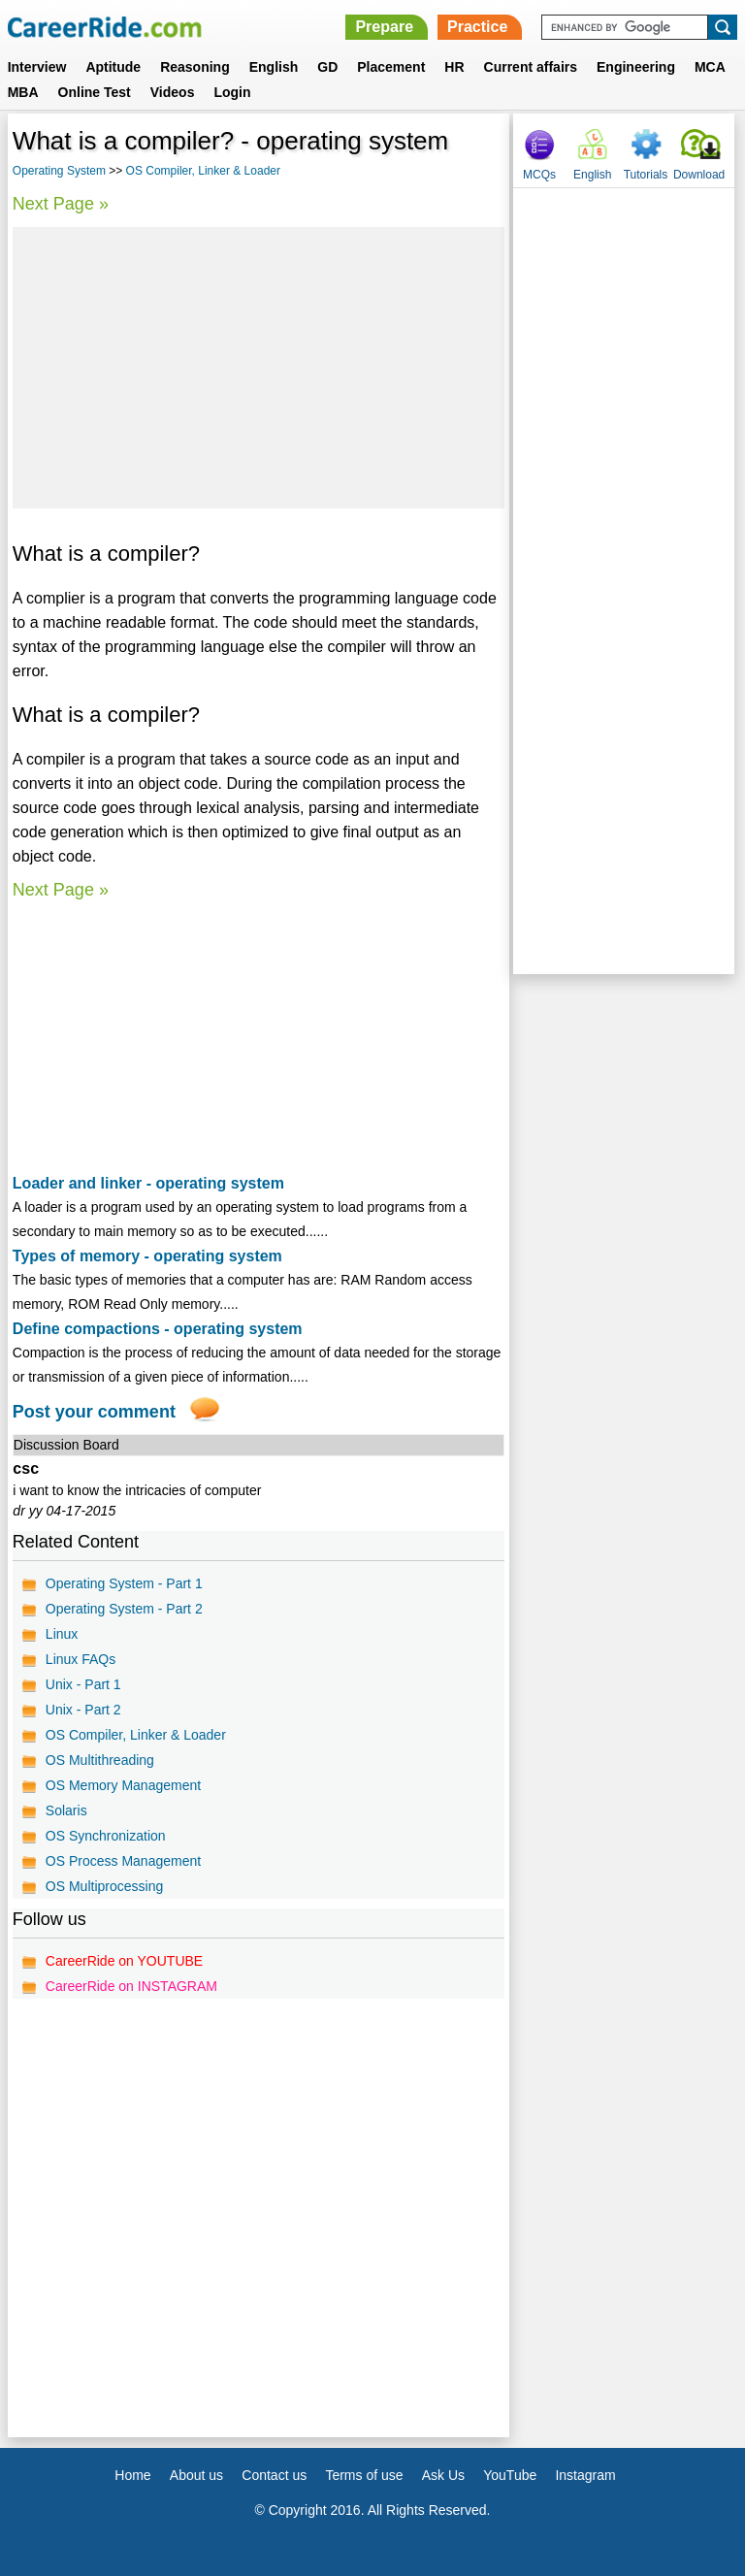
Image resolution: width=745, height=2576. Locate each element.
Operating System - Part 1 (124, 1583)
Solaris (66, 1810)
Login (231, 92)
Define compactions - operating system (158, 1329)
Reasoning (195, 67)
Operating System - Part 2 (124, 1608)
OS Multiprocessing (104, 1886)
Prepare (384, 26)
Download (699, 174)
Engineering (636, 67)
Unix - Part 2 (83, 1709)
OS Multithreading (100, 1760)
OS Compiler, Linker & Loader (203, 171)
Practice (477, 26)
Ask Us (443, 2475)
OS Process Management (123, 1861)
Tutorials (646, 174)
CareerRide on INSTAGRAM (131, 1986)
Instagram (585, 2475)
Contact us (274, 2475)
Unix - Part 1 (83, 1684)
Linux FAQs (80, 1659)
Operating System (59, 171)
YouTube (509, 2475)
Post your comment (94, 1411)
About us (196, 2475)
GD (327, 67)
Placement (391, 67)
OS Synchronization (106, 1835)
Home (132, 2475)
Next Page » (61, 203)
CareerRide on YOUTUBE (124, 1961)
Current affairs (530, 67)
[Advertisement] (258, 368)
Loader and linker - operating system (148, 1183)
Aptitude (113, 67)
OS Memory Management (123, 1785)
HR (454, 67)
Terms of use (364, 2475)
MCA (710, 67)
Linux (62, 1634)
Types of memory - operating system (147, 1256)
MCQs (539, 174)
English (274, 67)
